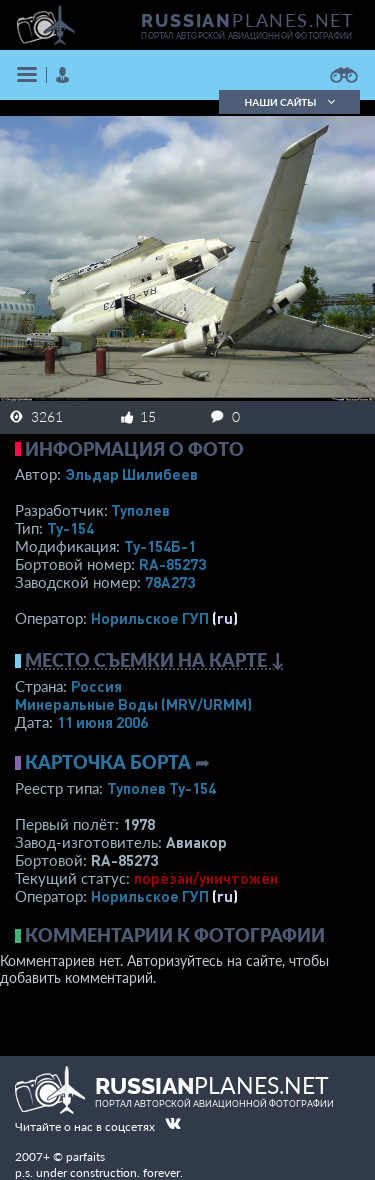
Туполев (140, 510)
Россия (96, 686)
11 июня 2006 (102, 722)
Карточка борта (108, 762)
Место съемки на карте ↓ (155, 660)
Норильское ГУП (150, 618)
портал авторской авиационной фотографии (246, 36)
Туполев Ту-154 (161, 788)
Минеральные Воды (133, 704)
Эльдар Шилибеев (131, 474)
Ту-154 (70, 528)
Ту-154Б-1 (160, 546)
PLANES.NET (248, 20)
